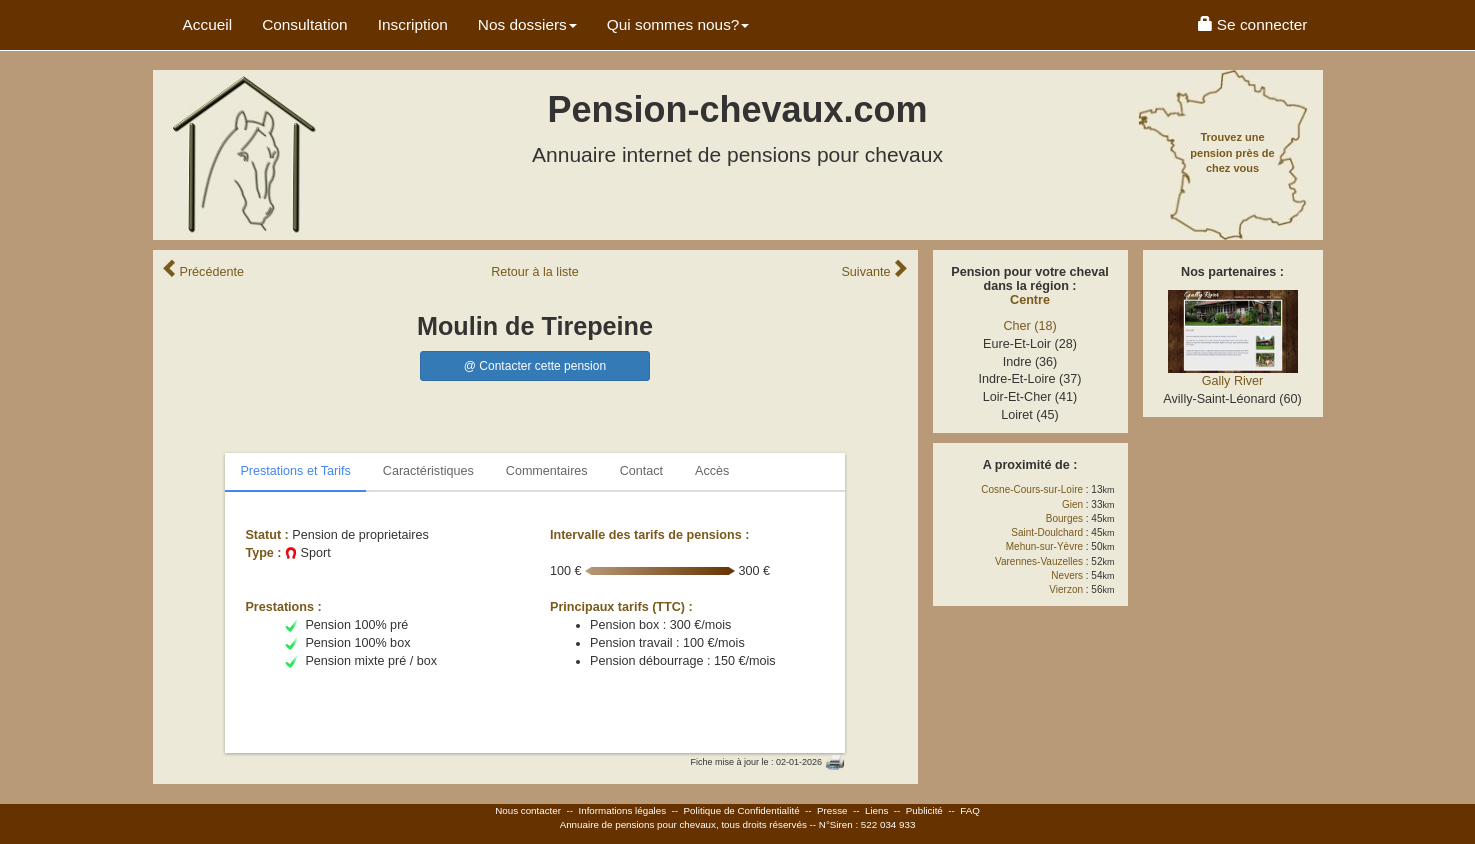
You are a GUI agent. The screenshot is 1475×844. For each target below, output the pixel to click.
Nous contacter (528, 810)
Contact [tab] (641, 471)
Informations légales (622, 810)
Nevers (1067, 575)
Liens (876, 810)
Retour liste (535, 272)
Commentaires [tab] (547, 471)
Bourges (1064, 518)
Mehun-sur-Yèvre (1044, 546)
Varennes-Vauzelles (1039, 561)
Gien (1072, 504)
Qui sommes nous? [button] (678, 24)
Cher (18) (1029, 326)
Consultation (305, 24)
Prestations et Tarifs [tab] (295, 471)
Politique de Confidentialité (742, 810)
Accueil (208, 24)
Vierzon (1066, 589)
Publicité (924, 810)
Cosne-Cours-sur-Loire (1032, 489)
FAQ (970, 810)
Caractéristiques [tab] (428, 471)
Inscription (413, 24)
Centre (1030, 300)
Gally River (1233, 381)
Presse (832, 810)
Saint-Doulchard (1047, 532)
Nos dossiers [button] (527, 24)
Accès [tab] (712, 471)
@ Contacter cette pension (535, 366)
